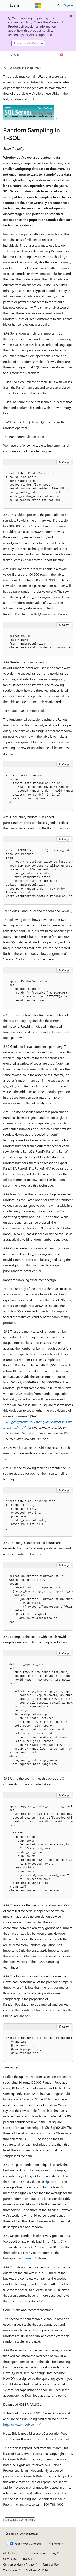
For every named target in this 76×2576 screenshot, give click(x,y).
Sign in (68, 5)
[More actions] (69, 55)
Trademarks (10, 2570)
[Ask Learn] (62, 55)
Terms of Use (51, 2564)
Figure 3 (27, 2258)
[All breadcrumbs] (6, 55)
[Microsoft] (38, 5)
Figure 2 (50, 2181)
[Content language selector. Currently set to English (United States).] (21, 2534)
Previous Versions (35, 2553)
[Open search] (59, 5)
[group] (38, 789)
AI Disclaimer (11, 2553)
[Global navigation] (4, 5)
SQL (16, 55)
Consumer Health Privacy (19, 2564)
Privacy (25, 2559)
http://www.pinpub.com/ (20, 2424)
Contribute (10, 2559)
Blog (53, 2553)
